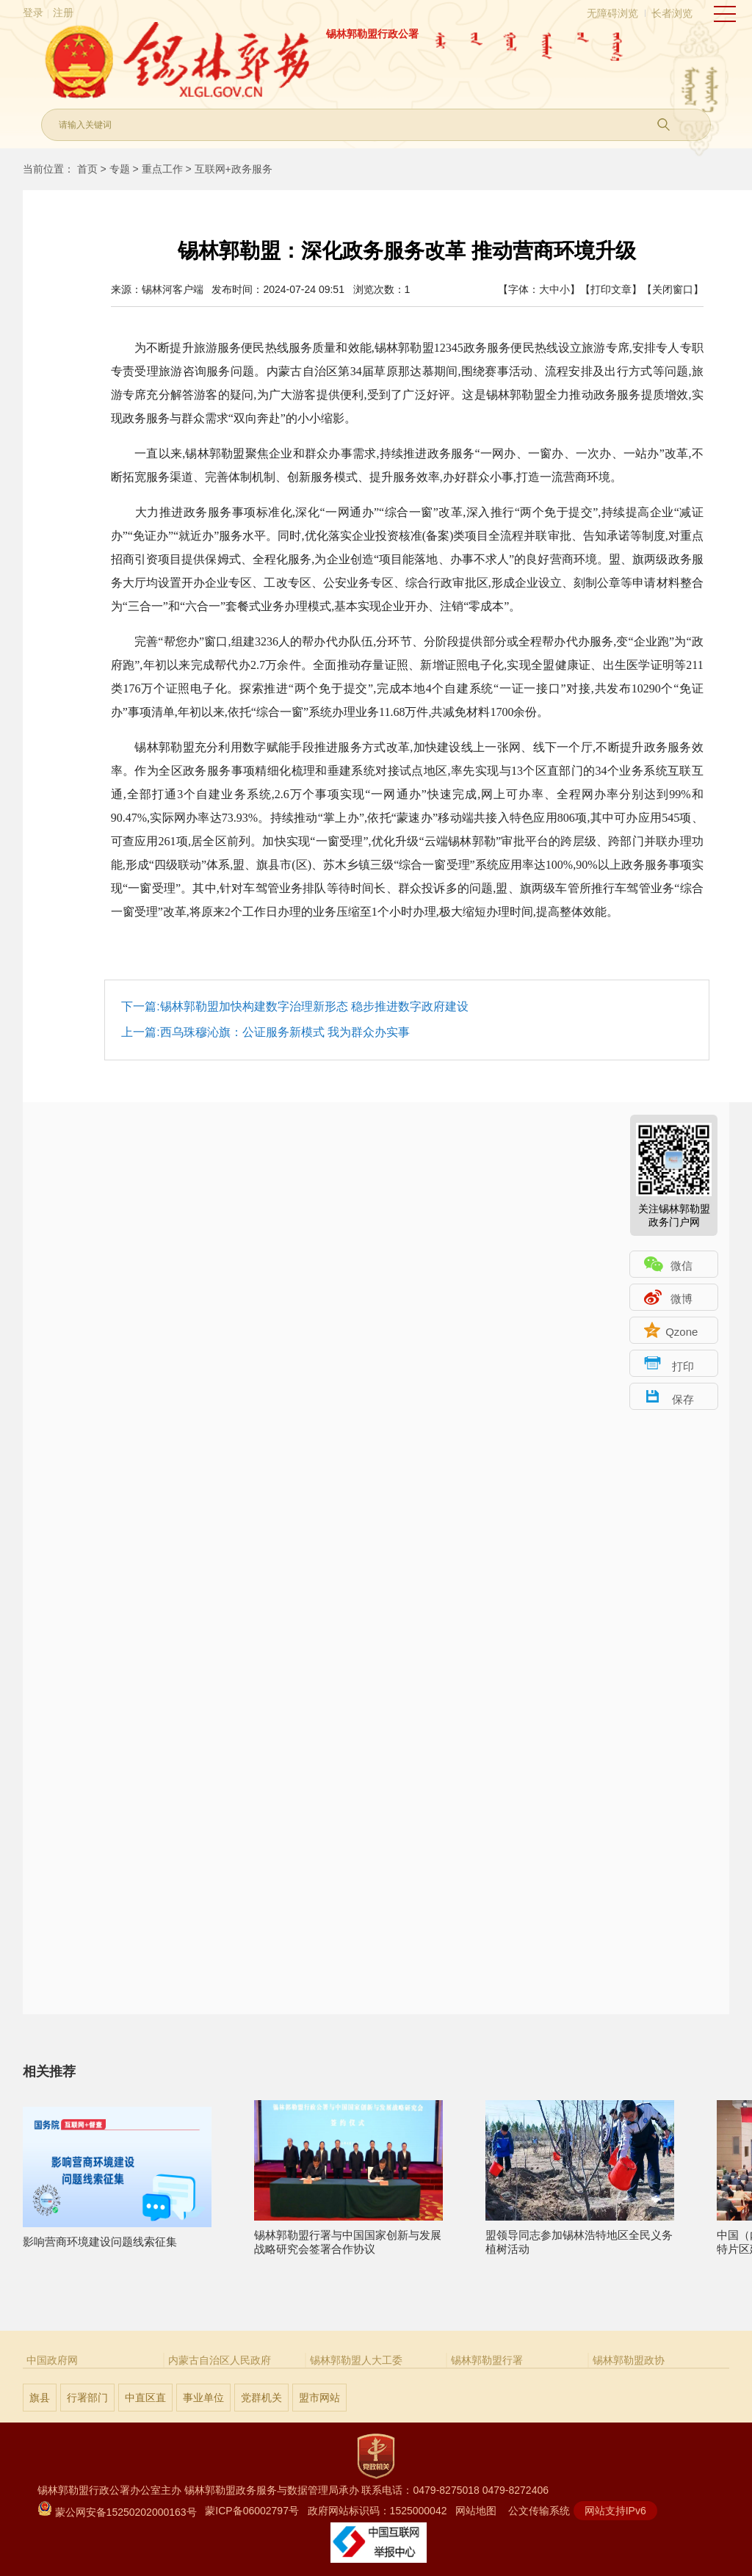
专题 (119, 169)
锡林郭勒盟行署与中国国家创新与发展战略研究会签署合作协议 (348, 2235)
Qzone (681, 1331)
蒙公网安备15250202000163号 (117, 2512)
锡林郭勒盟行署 (487, 2360)
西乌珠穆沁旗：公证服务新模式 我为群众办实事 (285, 1032)
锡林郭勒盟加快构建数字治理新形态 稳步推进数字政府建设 (314, 1006)
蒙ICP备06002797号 (252, 2511)
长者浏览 (672, 13)
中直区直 (145, 2397)
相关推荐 (49, 2071)
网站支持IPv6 (615, 2511)
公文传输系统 (539, 2511)
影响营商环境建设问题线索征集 (117, 2235)
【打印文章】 (611, 289)
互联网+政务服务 (233, 169)
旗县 (39, 2397)
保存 (683, 1399)
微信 (681, 1265)
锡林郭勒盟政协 (629, 2360)
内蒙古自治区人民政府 (219, 2360)
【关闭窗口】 (673, 289)
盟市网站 (319, 2397)
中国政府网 (52, 2360)
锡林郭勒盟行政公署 (372, 34)
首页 (87, 169)
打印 (683, 1366)
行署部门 (87, 2397)
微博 (681, 1298)
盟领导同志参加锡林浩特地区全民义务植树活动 (579, 2235)
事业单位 (203, 2397)
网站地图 (475, 2511)
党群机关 (261, 2397)
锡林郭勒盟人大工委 (356, 2360)
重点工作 (162, 169)
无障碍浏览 (612, 13)
